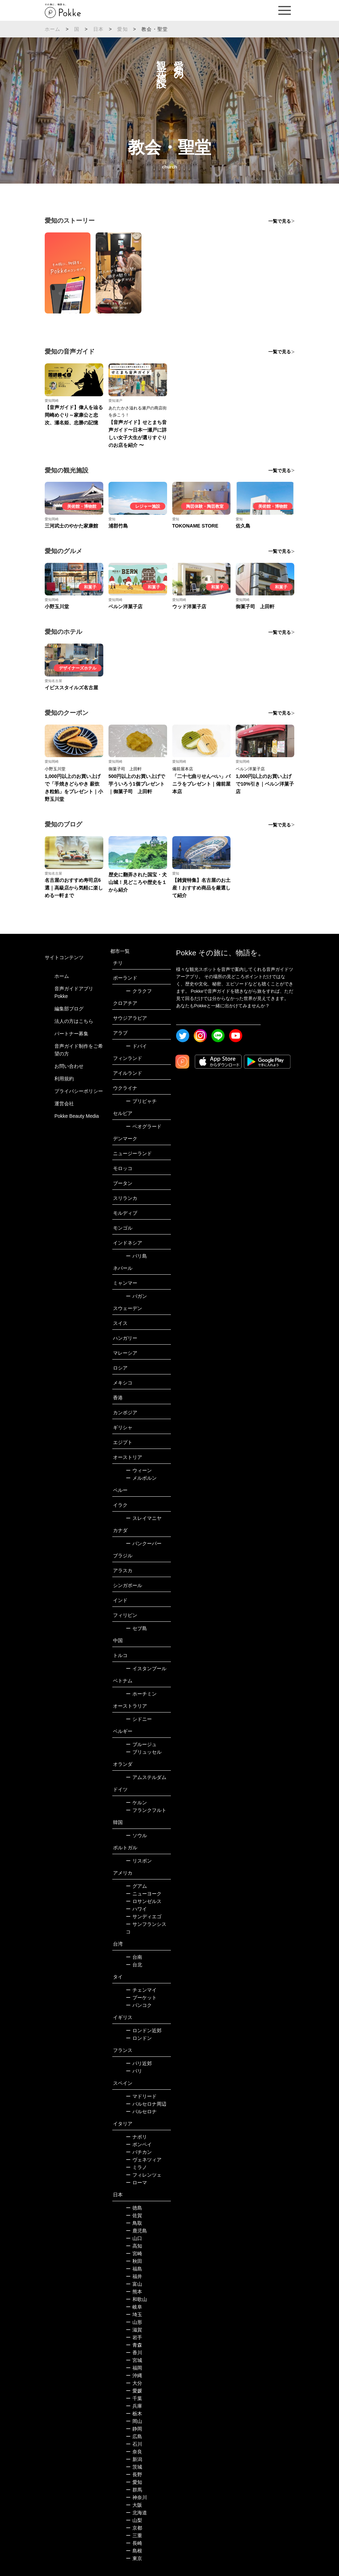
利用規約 (64, 1078)
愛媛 (134, 2390)
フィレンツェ (144, 2175)
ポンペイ (139, 2144)
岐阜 (134, 2307)
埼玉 (134, 2314)
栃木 (134, 2413)
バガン (136, 1296)
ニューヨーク (144, 1893)
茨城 (134, 2467)
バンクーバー (144, 1543)
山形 (134, 2322)
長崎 (134, 2543)
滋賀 (134, 2329)
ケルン (136, 1802)
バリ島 (136, 1256)
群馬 (134, 2490)
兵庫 (134, 2406)
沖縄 (134, 2375)
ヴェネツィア (144, 2159)
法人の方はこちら (73, 1021)
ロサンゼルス (144, 1901)
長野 (134, 2474)
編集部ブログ (69, 1008)
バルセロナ (141, 2111)
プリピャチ (141, 1101)
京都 (134, 2528)
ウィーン (139, 1470)
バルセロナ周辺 (146, 2104)
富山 (134, 2284)
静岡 (134, 2429)
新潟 (134, 2459)
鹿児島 (136, 2230)
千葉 (134, 2398)
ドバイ (136, 1046)
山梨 (134, 2520)
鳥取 (134, 2223)
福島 (134, 2269)
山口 (134, 2238)
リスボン (139, 1861)
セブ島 (136, 1628)
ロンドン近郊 (144, 2030)
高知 (134, 2246)
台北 (134, 1964)
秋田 (134, 2261)
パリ (134, 2071)
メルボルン (141, 1478)
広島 (134, 2436)
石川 (134, 2444)
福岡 (134, 2368)
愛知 (122, 29)
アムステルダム (146, 1777)
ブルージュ (141, 1744)
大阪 (134, 2505)
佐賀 (134, 2215)
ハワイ (136, 1909)
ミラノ (136, 2167)
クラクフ (139, 991)
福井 (134, 2276)
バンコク (139, 2005)
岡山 (134, 2421)
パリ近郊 (139, 2063)
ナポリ (136, 2137)
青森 (134, 2345)
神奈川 (136, 2497)
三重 (134, 2535)
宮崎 (134, 2253)
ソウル (136, 1835)
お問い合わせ (69, 1066)
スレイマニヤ (144, 1518)
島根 (134, 2550)
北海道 (136, 2512)
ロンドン (139, 2038)
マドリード (141, 2096)
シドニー (139, 1719)
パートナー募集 (71, 1033)
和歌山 (136, 2299)
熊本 (134, 2291)
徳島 (134, 2208)
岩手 (134, 2337)
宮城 (134, 2360)
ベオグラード (144, 1126)
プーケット (141, 1997)
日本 (98, 29)
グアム (136, 1886)
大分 (134, 2383)
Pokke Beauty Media (76, 1116)
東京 (134, 2558)
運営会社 (64, 1103)
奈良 (134, 2451)
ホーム (53, 29)
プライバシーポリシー (78, 1091)
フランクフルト (146, 1810)
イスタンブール (146, 1668)
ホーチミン (141, 1694)
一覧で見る (279, 221)
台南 (134, 1957)
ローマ (136, 2182)
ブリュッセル (144, 1752)
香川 (134, 2352)
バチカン (139, 2152)
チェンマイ (141, 1990)
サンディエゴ (144, 1916)
